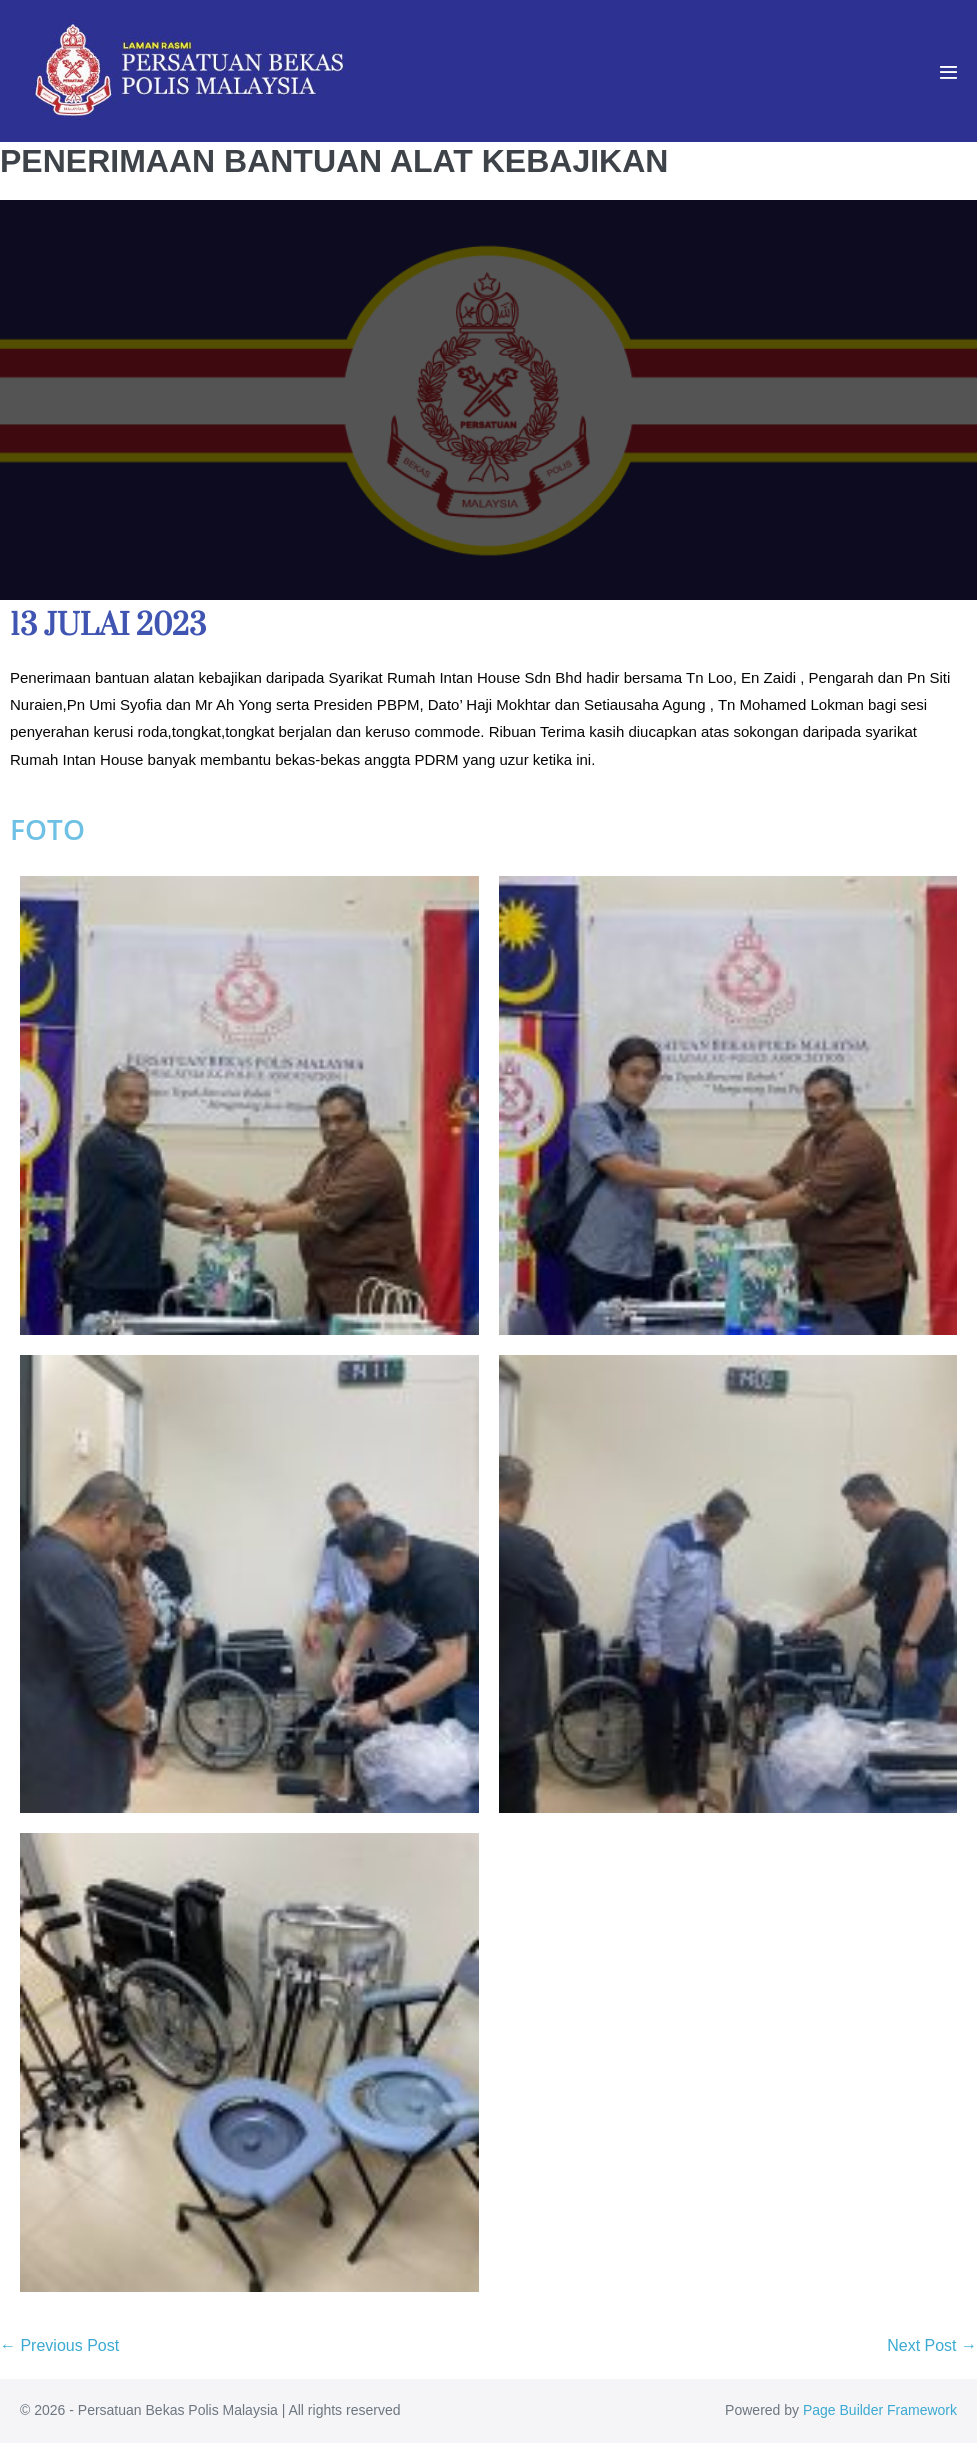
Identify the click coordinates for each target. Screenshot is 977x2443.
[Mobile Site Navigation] (948, 72)
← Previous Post (59, 2345)
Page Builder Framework (880, 2410)
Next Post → (932, 2345)
